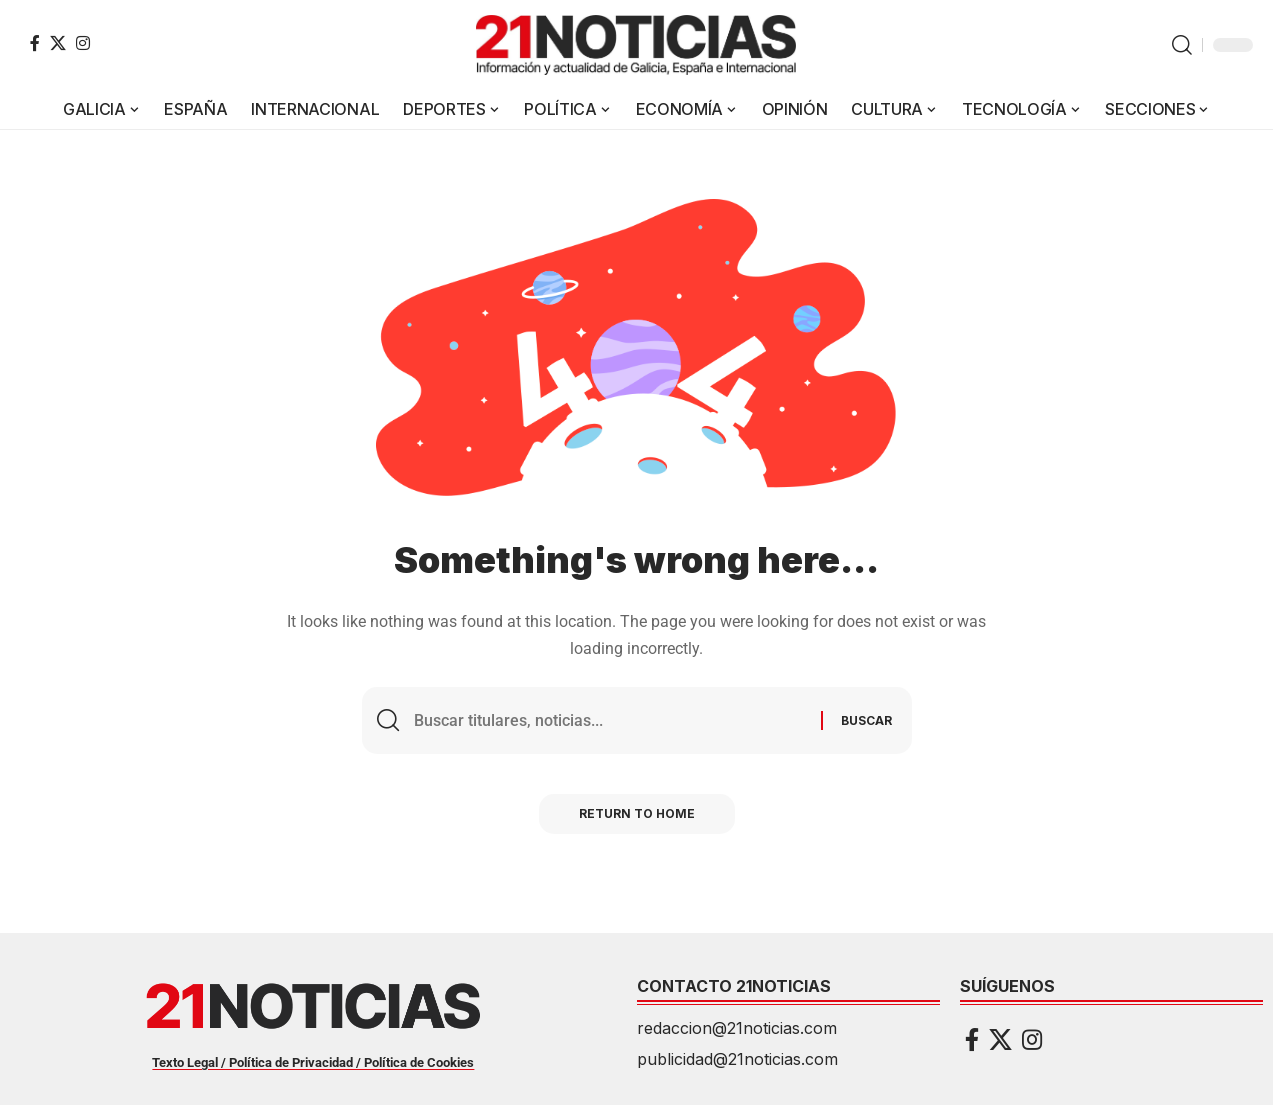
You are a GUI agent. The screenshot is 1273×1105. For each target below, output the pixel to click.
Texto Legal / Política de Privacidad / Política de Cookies (313, 1062)
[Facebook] (35, 43)
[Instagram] (83, 43)
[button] (1182, 45)
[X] (58, 43)
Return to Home (637, 813)
